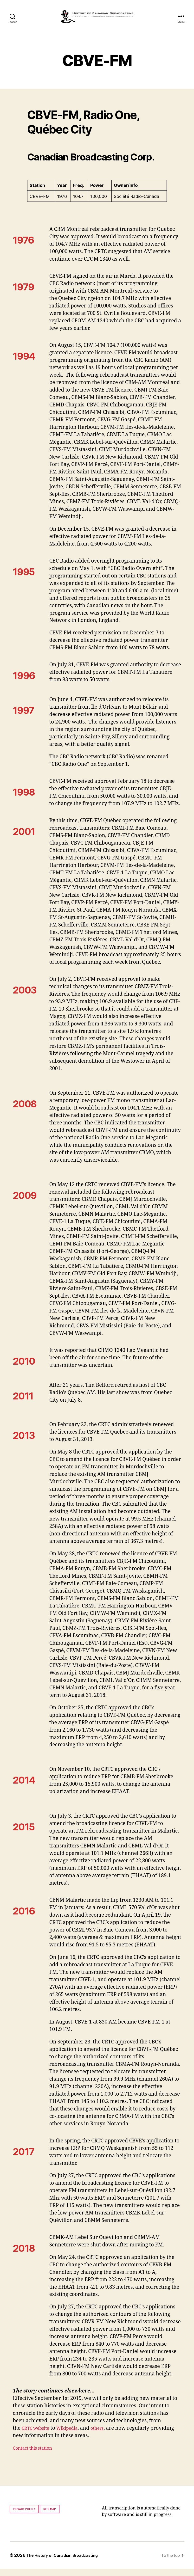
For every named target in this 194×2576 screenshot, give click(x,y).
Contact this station (36, 2455)
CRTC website (38, 2435)
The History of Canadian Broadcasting (66, 2562)
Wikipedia (73, 2435)
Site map (49, 2516)
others (106, 2435)
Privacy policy (24, 2516)
